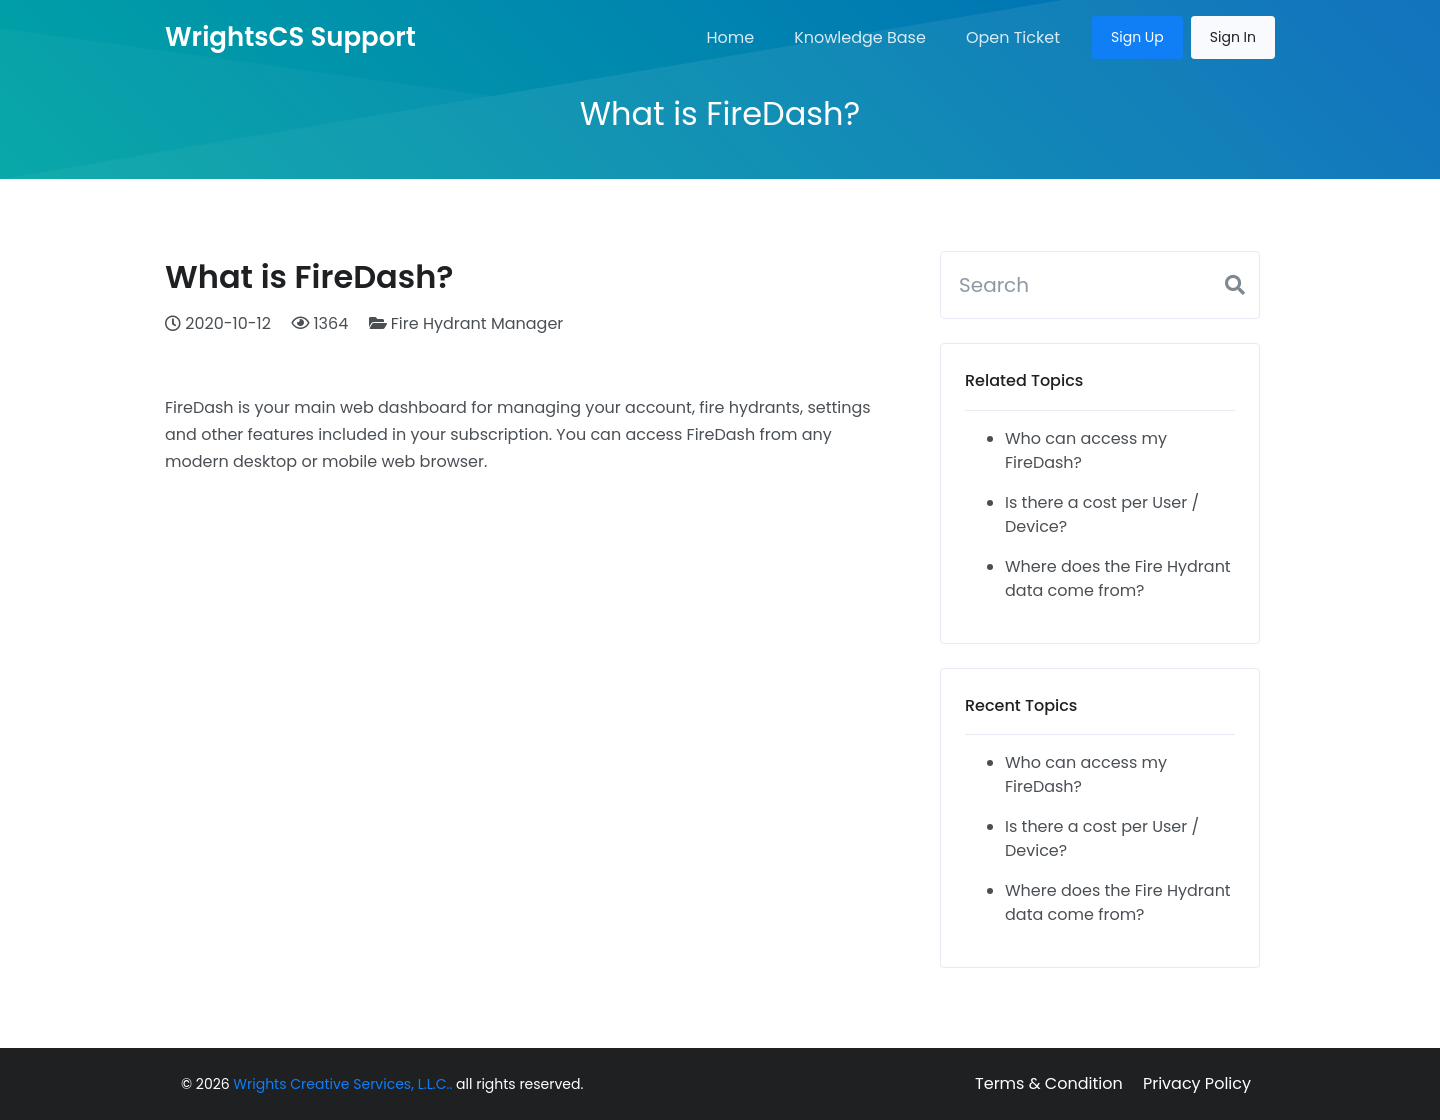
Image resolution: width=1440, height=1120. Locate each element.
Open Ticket (1013, 37)
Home (730, 37)
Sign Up (1137, 37)
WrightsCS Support (290, 37)
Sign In (1233, 37)
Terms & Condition (1049, 1083)
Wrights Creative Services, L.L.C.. (342, 1084)
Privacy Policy (1197, 1083)
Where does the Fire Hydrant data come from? (1118, 578)
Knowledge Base (860, 37)
